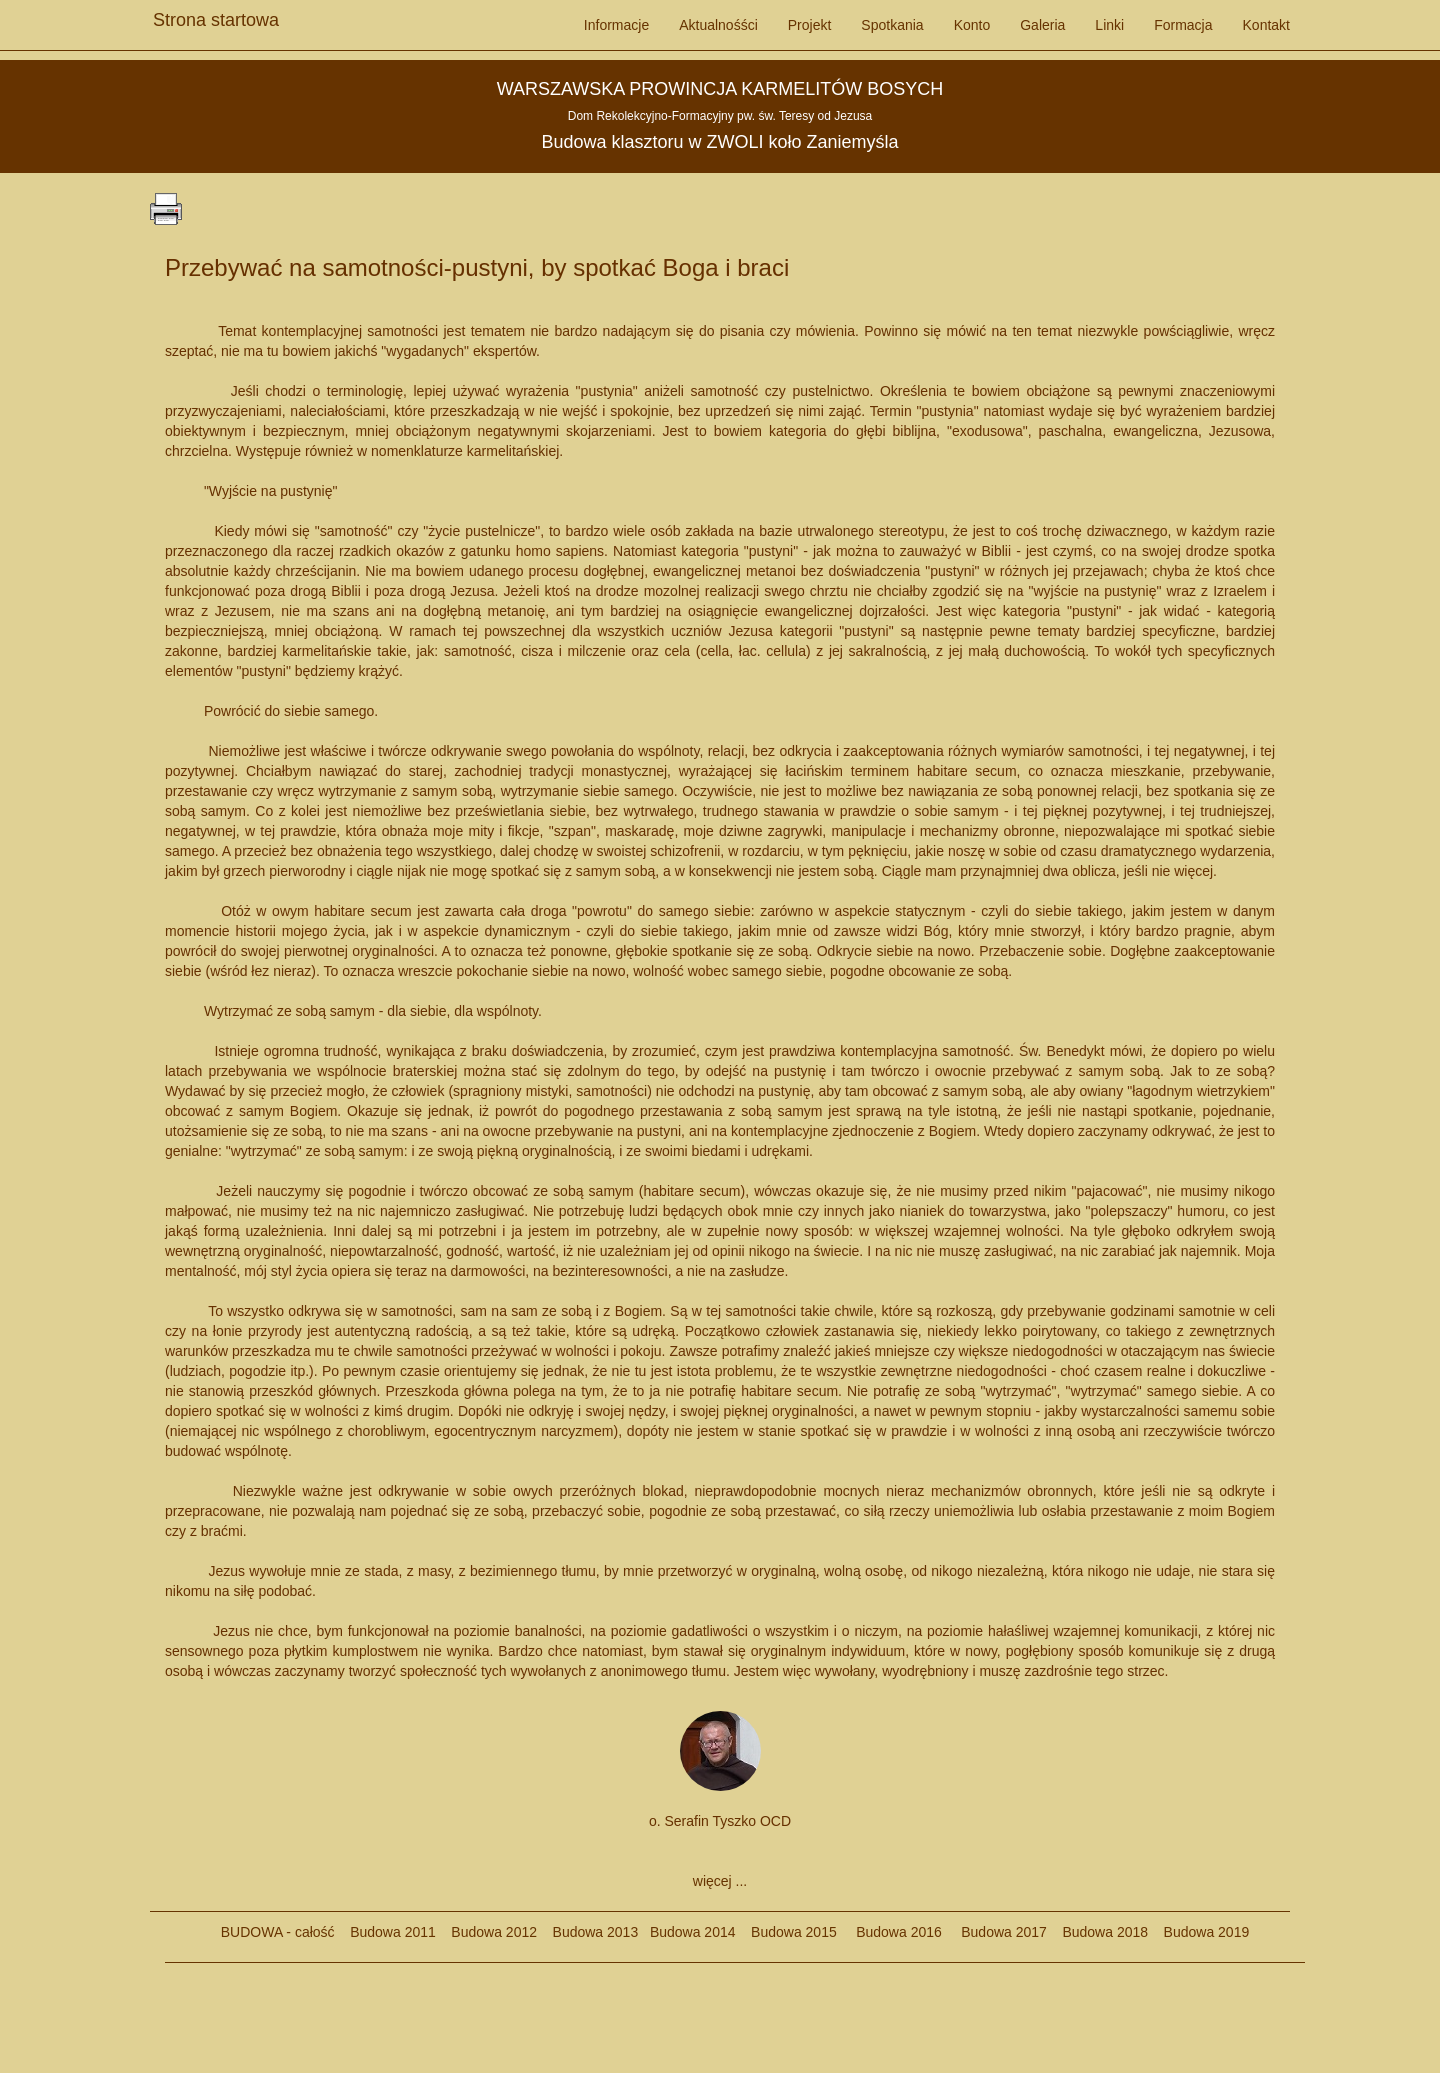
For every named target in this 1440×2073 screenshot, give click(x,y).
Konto (972, 25)
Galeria (1042, 25)
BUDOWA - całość (278, 1932)
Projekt (810, 25)
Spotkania (892, 25)
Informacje (616, 25)
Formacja (1183, 25)
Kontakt (1266, 25)
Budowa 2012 (494, 1932)
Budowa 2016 (891, 1932)
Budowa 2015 (786, 1932)
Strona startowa (216, 15)
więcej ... (720, 1881)
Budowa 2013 (596, 1932)
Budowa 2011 (393, 1932)
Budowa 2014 (693, 1932)
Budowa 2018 (1097, 1932)
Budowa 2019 (1198, 1932)
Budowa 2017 (996, 1932)
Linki (1109, 25)
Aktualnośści (718, 25)
